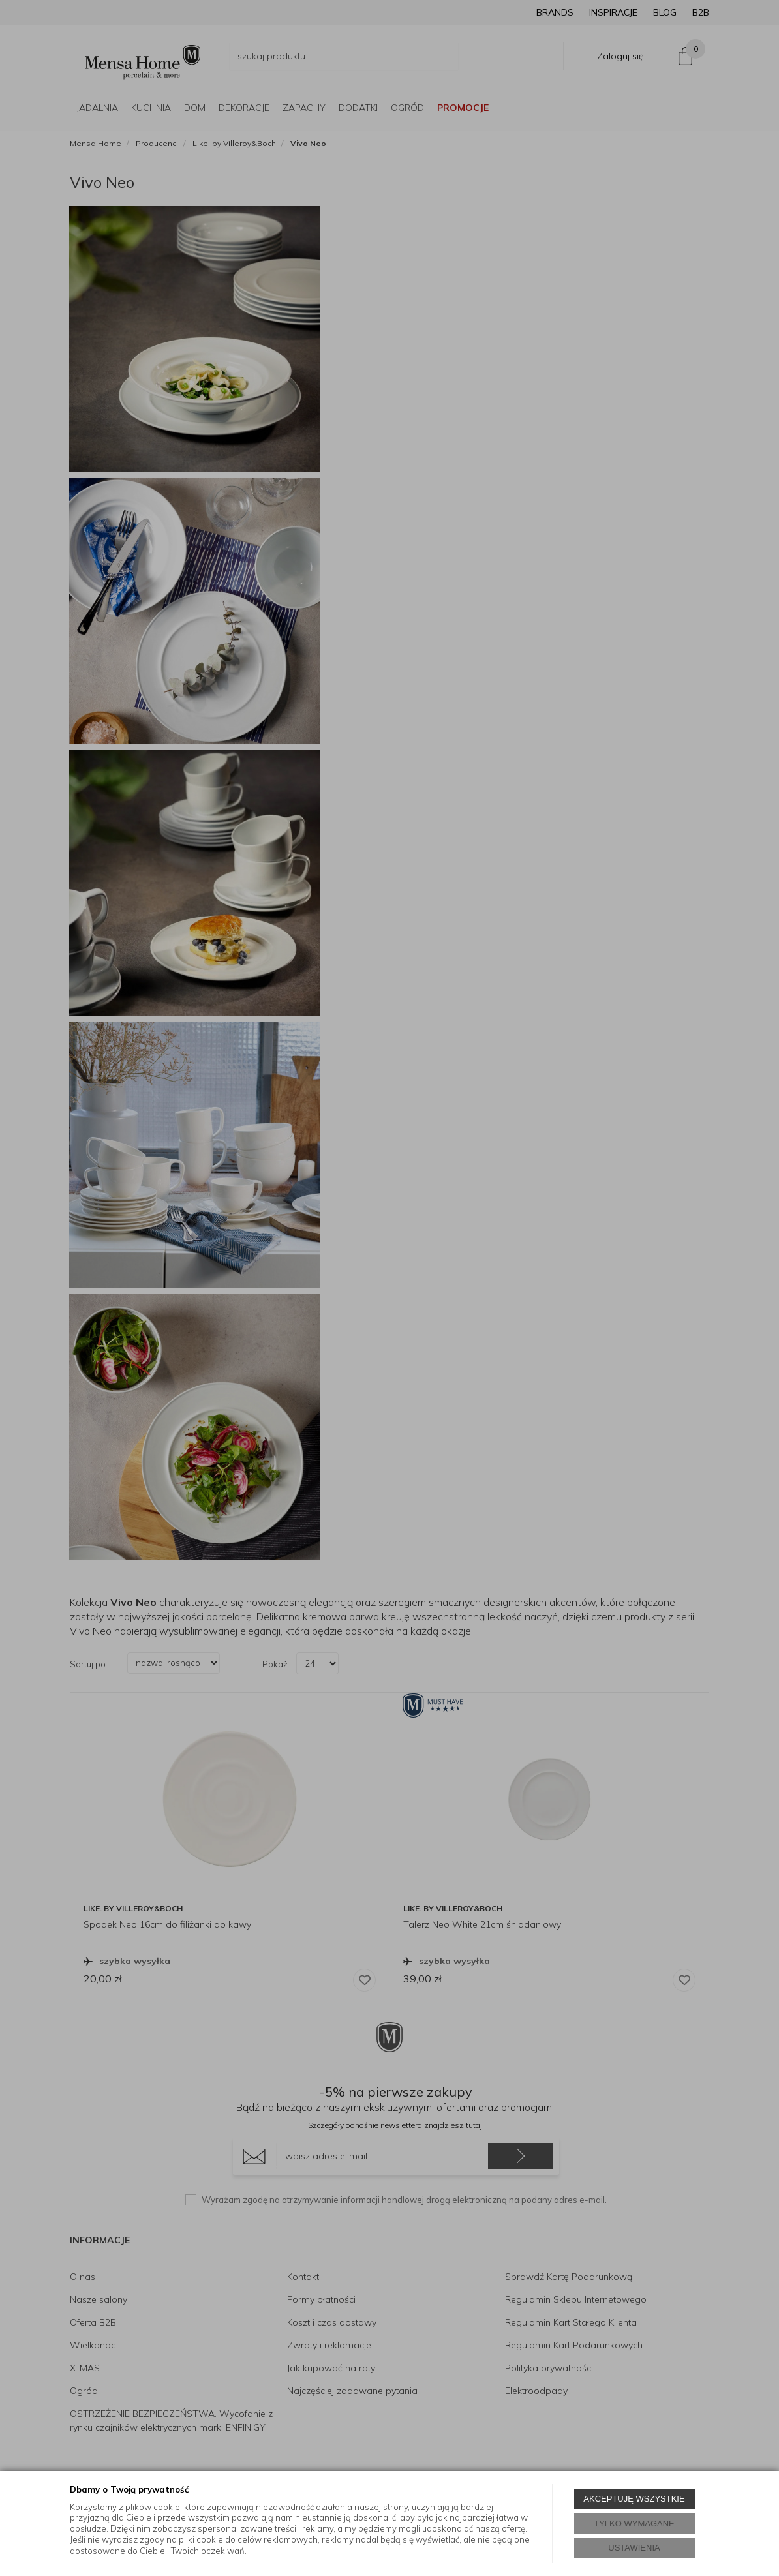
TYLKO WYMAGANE (634, 2523)
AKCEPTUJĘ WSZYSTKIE (633, 2499)
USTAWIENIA (634, 2548)
